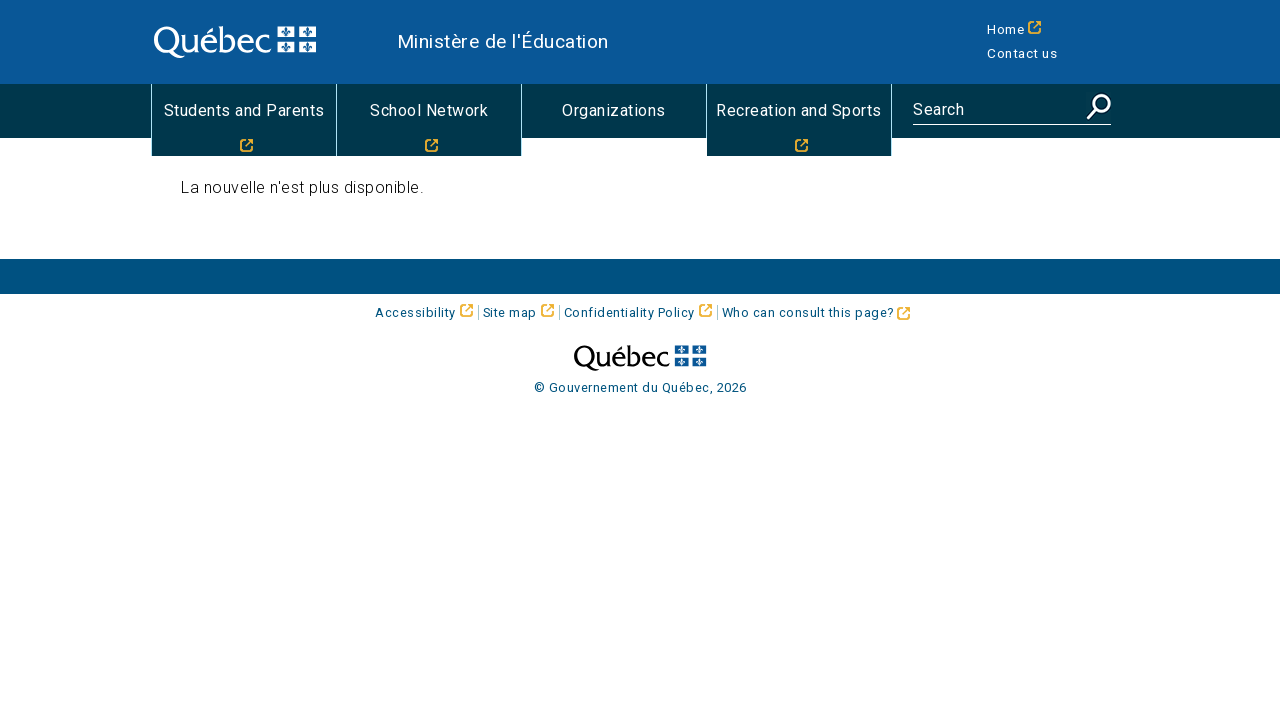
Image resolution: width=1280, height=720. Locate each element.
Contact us (1022, 53)
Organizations (614, 110)
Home (1005, 29)
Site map (510, 312)
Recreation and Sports (799, 110)
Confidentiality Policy (629, 312)
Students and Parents (244, 110)
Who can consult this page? (816, 312)
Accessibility (415, 312)
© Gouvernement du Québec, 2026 (640, 387)
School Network (429, 110)
